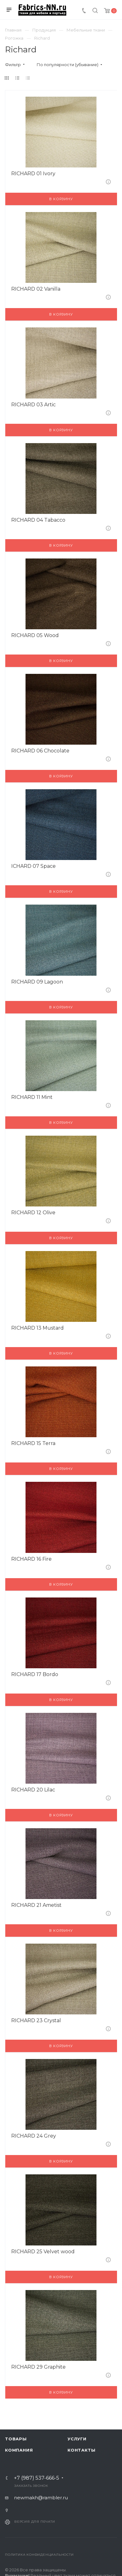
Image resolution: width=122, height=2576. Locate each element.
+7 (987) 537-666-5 (36, 2478)
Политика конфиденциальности (39, 2555)
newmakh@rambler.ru (41, 2498)
